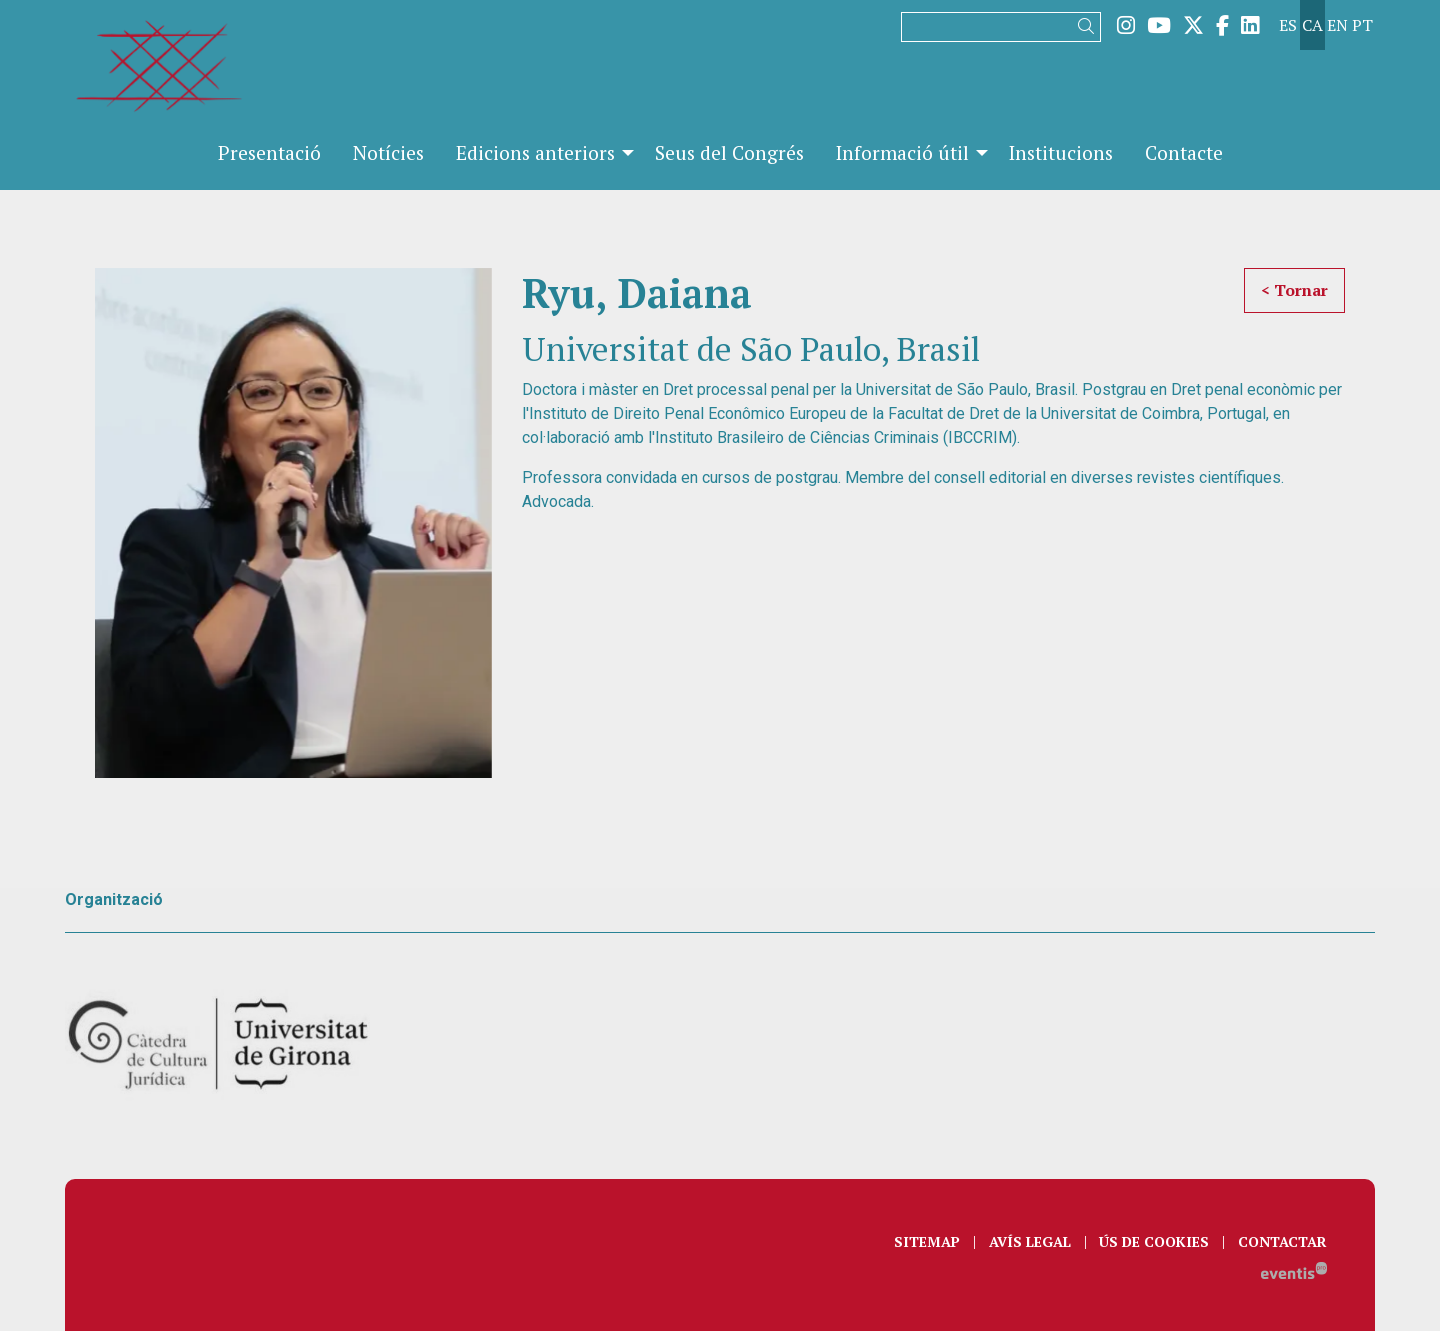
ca (1312, 25)
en (1337, 25)
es (1288, 25)
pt (1362, 25)
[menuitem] (1126, 25)
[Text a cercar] (1001, 27)
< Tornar (1294, 290)
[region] (293, 523)
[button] (1089, 26)
